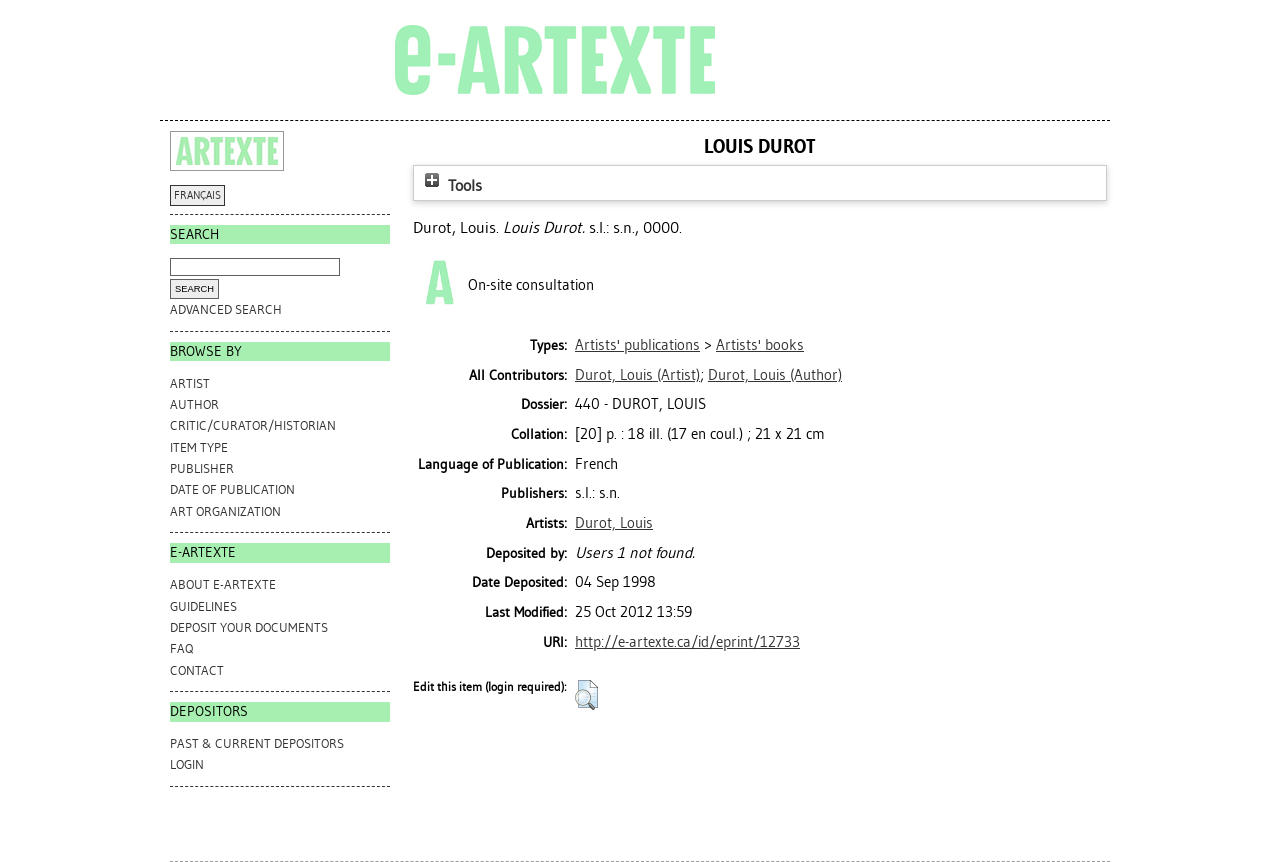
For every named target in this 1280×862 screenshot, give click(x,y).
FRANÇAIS (197, 195)
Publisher (202, 468)
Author (194, 404)
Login (187, 764)
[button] (586, 695)
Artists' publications (637, 345)
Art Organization (225, 511)
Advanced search (226, 309)
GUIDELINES (203, 606)
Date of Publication (232, 489)
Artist (190, 383)
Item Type (199, 447)
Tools (451, 185)
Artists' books (760, 345)
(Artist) (637, 375)
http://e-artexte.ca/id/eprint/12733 (687, 642)
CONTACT (197, 670)
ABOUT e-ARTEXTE (223, 584)
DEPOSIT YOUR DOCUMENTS (249, 627)
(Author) (775, 375)
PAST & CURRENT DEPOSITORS (257, 743)
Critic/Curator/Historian (253, 425)
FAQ (181, 648)
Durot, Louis (614, 523)
